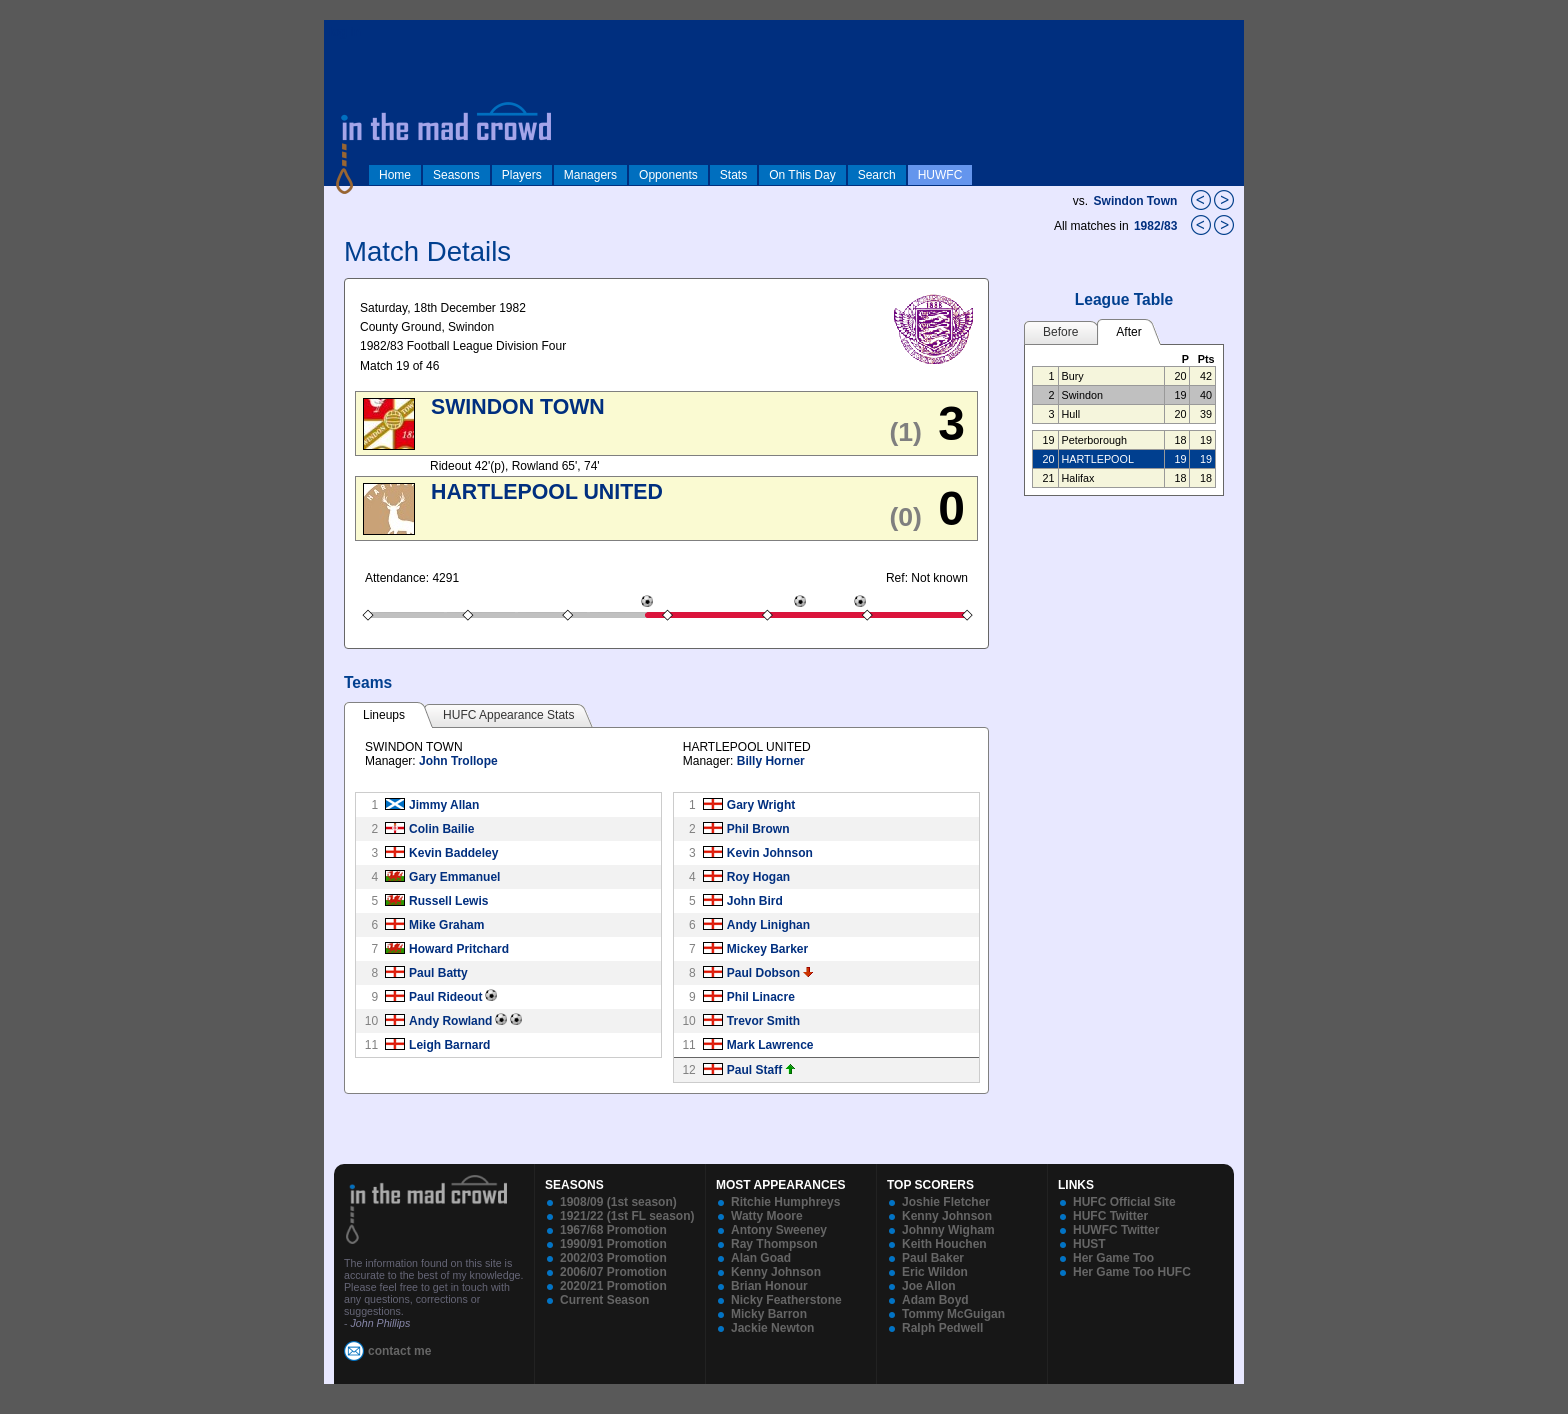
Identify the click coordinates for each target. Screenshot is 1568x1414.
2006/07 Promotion (613, 1272)
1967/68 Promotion (613, 1230)
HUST (1089, 1244)
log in (345, 32)
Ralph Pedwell (942, 1328)
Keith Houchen (944, 1244)
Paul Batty (438, 973)
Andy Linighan (768, 925)
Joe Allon (929, 1286)
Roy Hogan (758, 877)
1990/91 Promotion (613, 1244)
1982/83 (1157, 226)
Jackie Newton (772, 1328)
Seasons (456, 175)
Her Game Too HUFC (1132, 1272)
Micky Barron (769, 1314)
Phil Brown (758, 829)
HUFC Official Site (1124, 1202)
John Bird (755, 901)
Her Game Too (1113, 1258)
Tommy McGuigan (953, 1314)
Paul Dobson (763, 973)
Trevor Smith (763, 1021)
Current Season (604, 1300)
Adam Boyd (935, 1300)
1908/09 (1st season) (618, 1202)
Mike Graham (446, 925)
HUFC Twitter (1110, 1216)
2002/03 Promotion (613, 1258)
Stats (733, 175)
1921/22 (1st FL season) (627, 1216)
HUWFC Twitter (1116, 1230)
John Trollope (458, 761)
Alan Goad (761, 1258)
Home (395, 175)
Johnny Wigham (948, 1230)
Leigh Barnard (449, 1045)
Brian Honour (769, 1286)
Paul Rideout (445, 997)
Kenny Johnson (776, 1272)
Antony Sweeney (779, 1230)
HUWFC (940, 175)
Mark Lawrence (770, 1045)
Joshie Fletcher (946, 1202)
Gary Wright (761, 805)
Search (877, 175)
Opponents (668, 175)
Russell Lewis (448, 901)
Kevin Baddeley (453, 853)
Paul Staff (754, 1070)
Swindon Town (1136, 201)
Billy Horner (771, 761)
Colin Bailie (441, 829)
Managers (590, 175)
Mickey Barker (767, 949)
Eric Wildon (935, 1272)
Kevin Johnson (770, 853)
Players (522, 175)
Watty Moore (767, 1216)
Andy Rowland (450, 1021)
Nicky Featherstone (786, 1300)
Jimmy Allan (444, 805)
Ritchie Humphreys (785, 1202)
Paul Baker (933, 1258)
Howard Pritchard (459, 949)
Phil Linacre (761, 997)
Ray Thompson (774, 1244)
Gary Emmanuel (454, 877)
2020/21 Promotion (613, 1286)
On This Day (802, 175)
